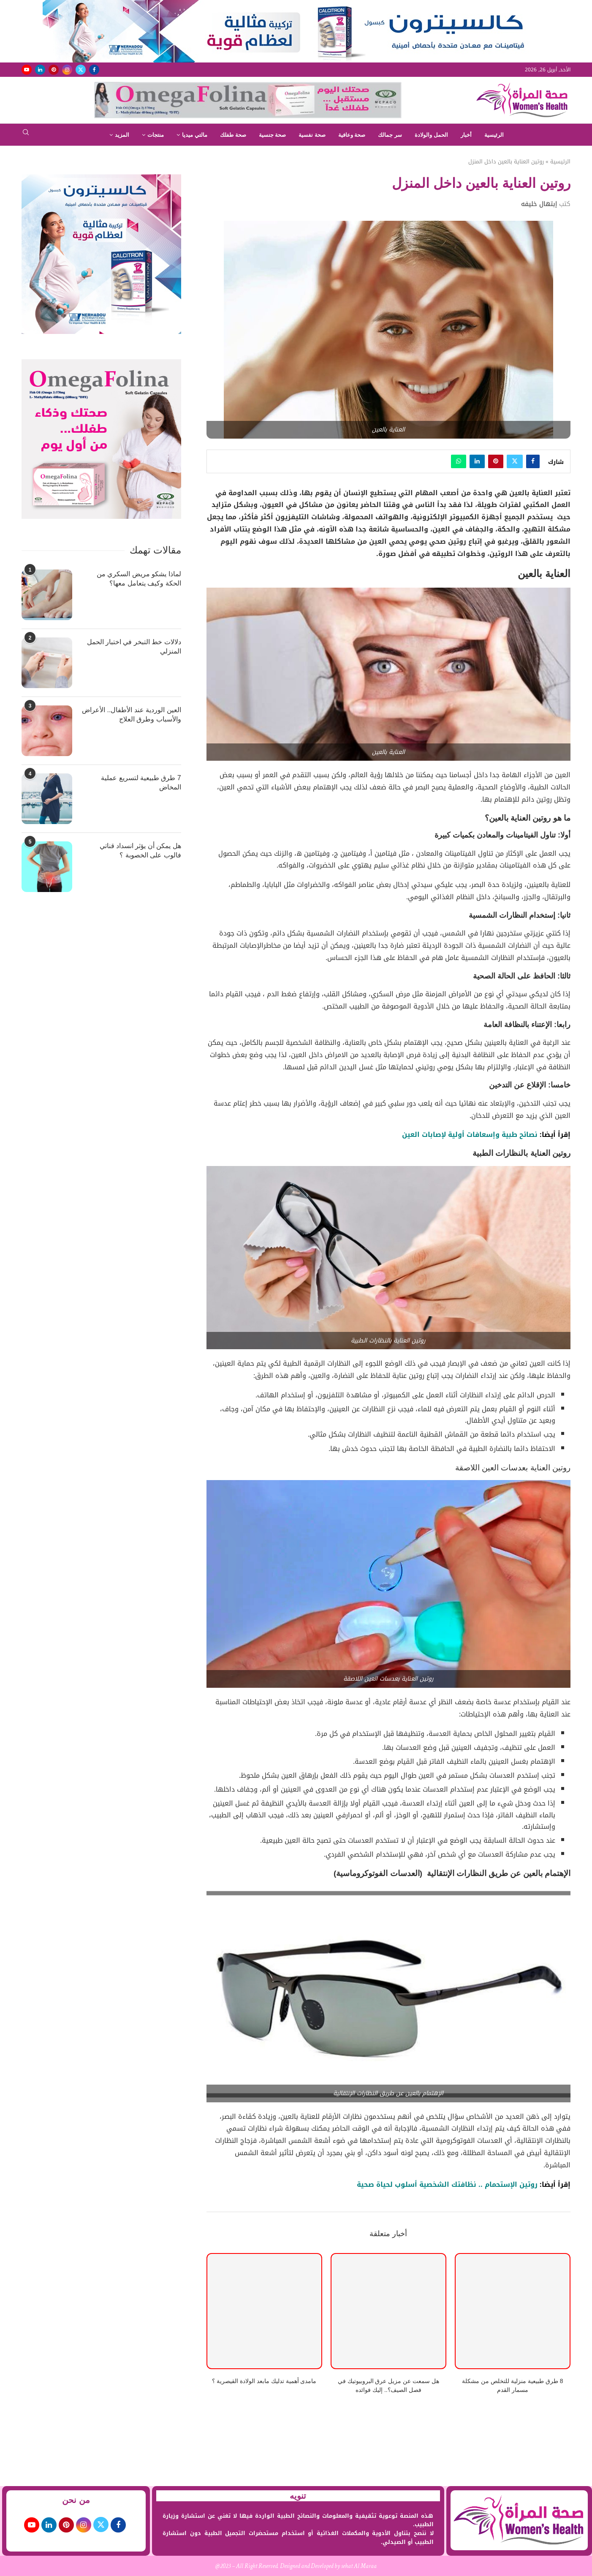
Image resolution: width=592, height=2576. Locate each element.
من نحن (76, 2500)
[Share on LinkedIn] (477, 461)
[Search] (26, 135)
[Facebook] (94, 70)
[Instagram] (67, 70)
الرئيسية (494, 135)
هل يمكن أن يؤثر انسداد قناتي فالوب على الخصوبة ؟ (140, 850)
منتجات (155, 135)
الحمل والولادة (431, 135)
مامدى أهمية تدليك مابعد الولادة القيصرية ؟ (264, 2381)
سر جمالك (390, 135)
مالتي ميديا (194, 135)
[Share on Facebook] (533, 461)
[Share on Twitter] (515, 461)
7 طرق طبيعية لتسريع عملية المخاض (141, 782)
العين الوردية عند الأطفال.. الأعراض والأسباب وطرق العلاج (131, 714)
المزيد (122, 135)
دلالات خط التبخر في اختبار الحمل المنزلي (134, 646)
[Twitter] (81, 70)
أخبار (466, 135)
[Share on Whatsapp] (458, 461)
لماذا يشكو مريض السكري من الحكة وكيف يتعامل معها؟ (139, 578)
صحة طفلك (233, 135)
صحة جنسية (272, 135)
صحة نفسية (312, 135)
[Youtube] (27, 70)
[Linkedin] (40, 70)
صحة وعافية (352, 135)
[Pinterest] (54, 70)
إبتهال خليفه (539, 204)
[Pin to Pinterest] (495, 461)
